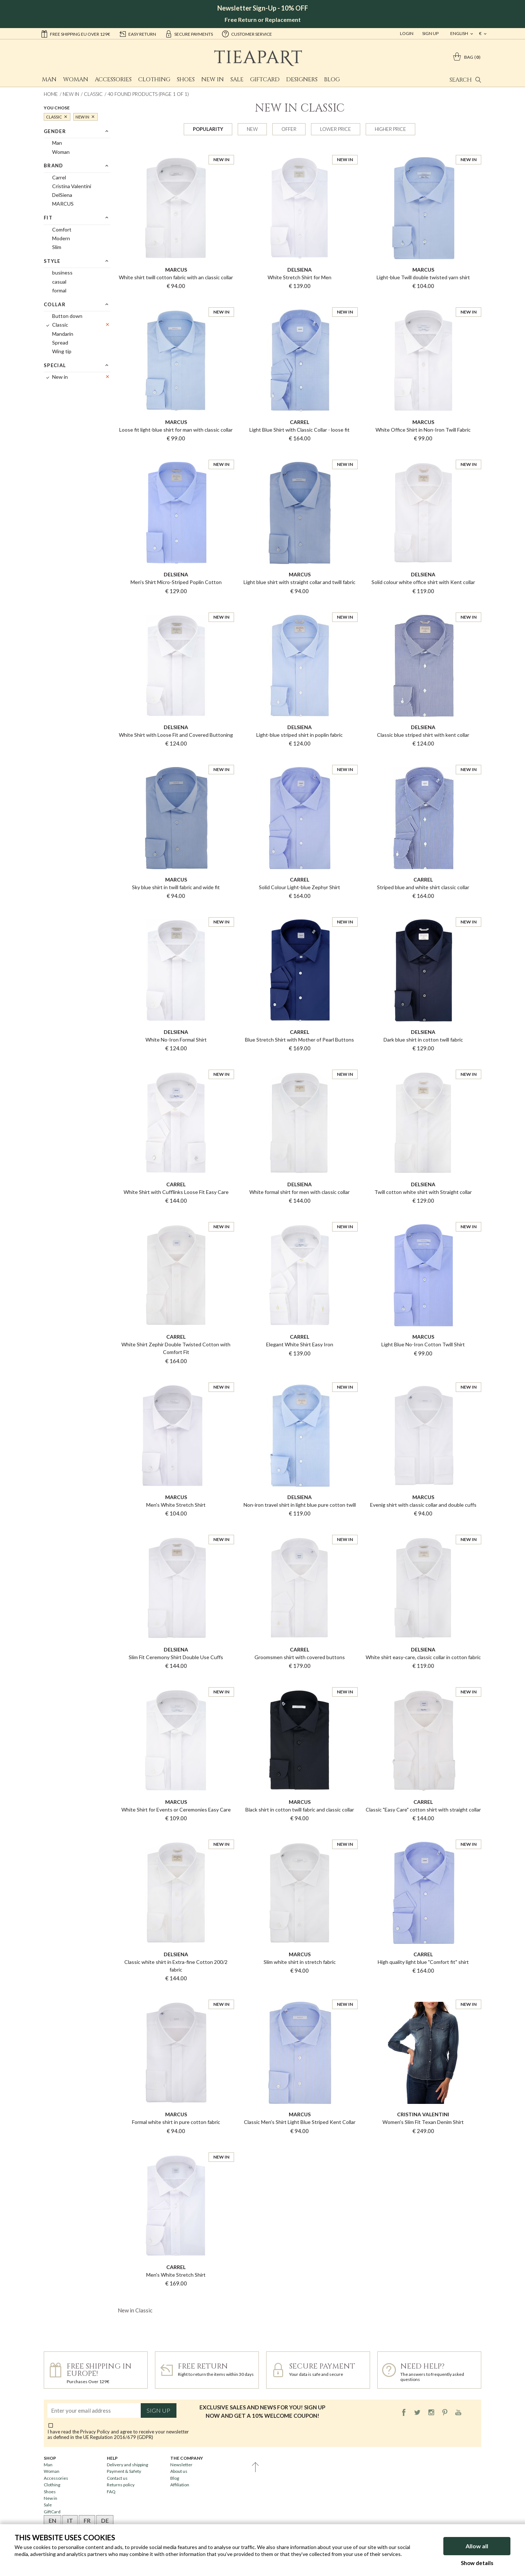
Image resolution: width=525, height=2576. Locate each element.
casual (59, 282)
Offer (288, 129)
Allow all (477, 2545)
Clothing (154, 79)
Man (49, 79)
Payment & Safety (124, 2471)
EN (52, 2520)
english (459, 33)
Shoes (186, 79)
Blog (332, 79)
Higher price (390, 129)
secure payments (189, 33)
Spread (60, 342)
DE (105, 2520)
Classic (93, 94)
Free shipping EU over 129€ (75, 33)
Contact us (117, 2478)
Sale (237, 79)
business (62, 272)
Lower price (335, 129)
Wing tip (61, 351)
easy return (137, 33)
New (252, 129)
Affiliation (179, 2484)
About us (178, 2471)
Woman (75, 79)
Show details (477, 2563)
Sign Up (430, 33)
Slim (56, 247)
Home (51, 94)
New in (212, 79)
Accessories (113, 79)
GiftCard (265, 79)
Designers (302, 79)
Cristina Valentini (71, 186)
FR (86, 2520)
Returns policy (121, 2484)
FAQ (111, 2491)
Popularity (208, 129)
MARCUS (63, 204)
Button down (67, 316)
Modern (61, 238)
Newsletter (181, 2464)
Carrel (59, 177)
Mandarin (62, 334)
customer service (247, 33)
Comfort (61, 229)
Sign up (158, 2410)
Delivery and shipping (127, 2464)
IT (70, 2520)
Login (406, 33)
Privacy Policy (95, 2432)
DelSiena (62, 195)
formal (59, 290)
